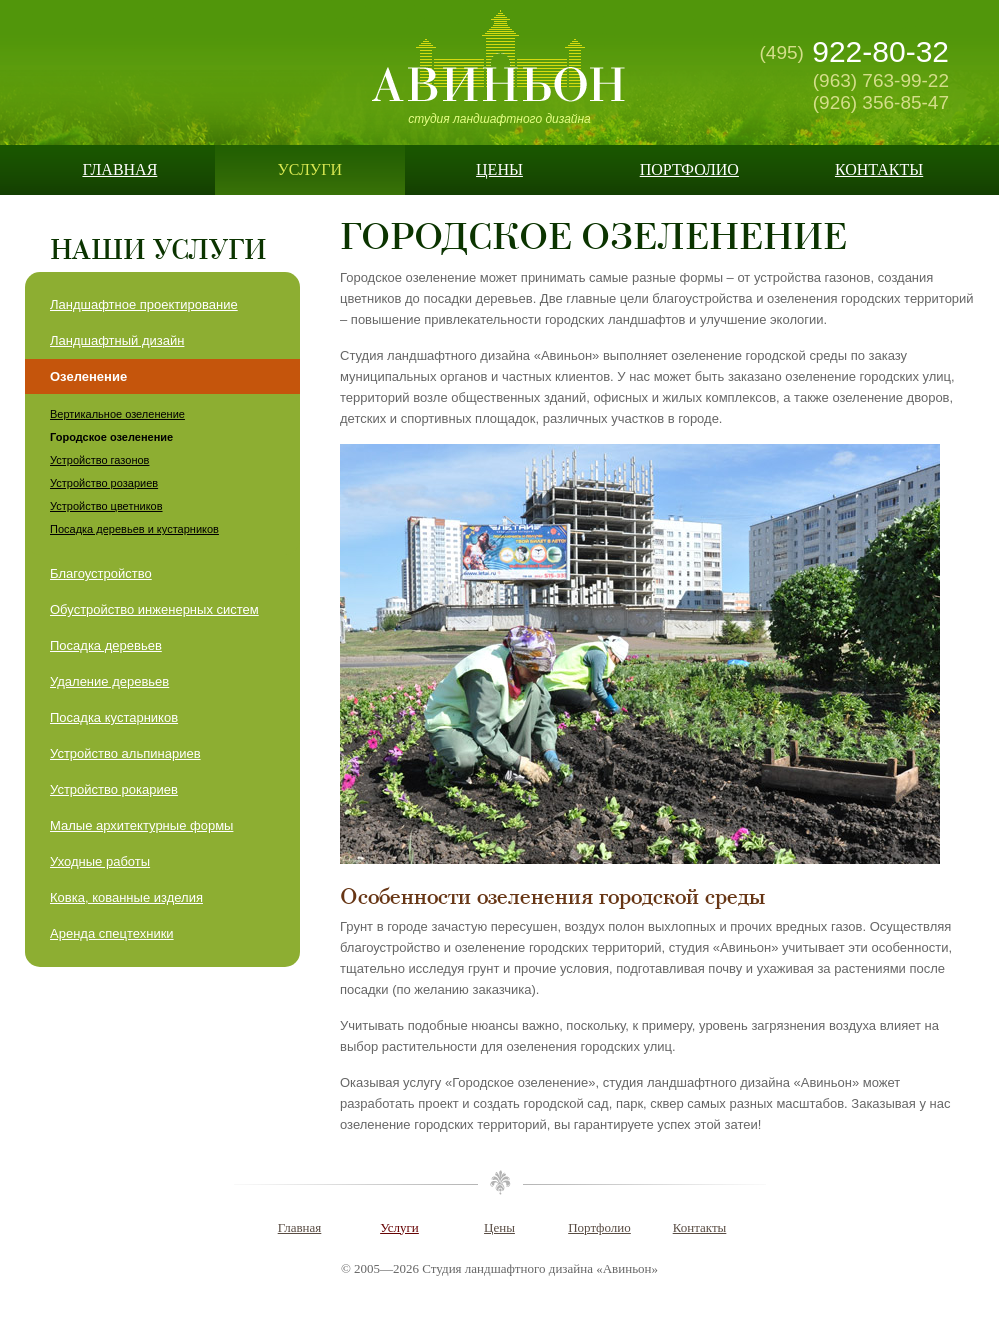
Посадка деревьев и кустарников (134, 529)
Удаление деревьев (109, 681)
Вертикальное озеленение (117, 414)
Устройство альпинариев (125, 753)
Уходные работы (100, 861)
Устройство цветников (106, 506)
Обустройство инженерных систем (154, 609)
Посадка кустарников (114, 717)
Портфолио (689, 169)
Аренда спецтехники (112, 933)
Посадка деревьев (106, 645)
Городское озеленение (111, 437)
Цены (499, 169)
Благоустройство (101, 573)
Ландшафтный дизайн (117, 340)
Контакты (879, 169)
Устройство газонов (99, 460)
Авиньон (499, 56)
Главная (119, 169)
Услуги (309, 169)
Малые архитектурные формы (141, 825)
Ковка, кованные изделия (126, 897)
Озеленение (88, 376)
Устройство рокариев (114, 789)
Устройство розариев (104, 483)
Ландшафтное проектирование (144, 304)
